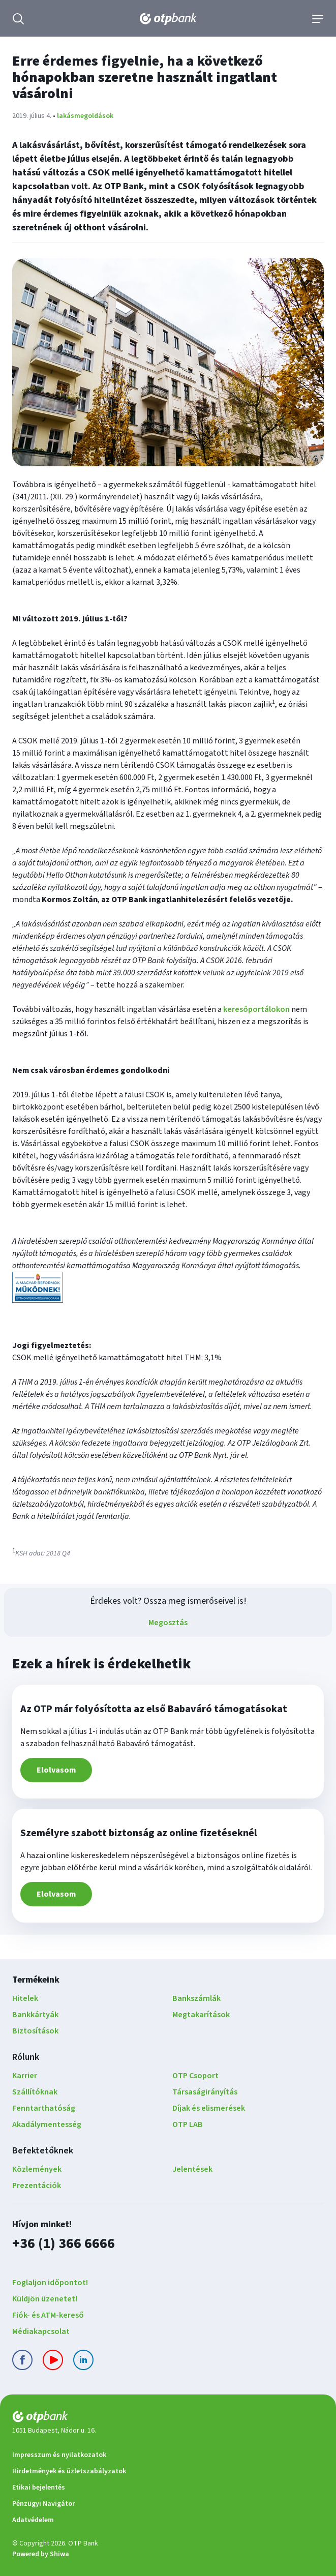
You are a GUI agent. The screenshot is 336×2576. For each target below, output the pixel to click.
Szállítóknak (34, 2092)
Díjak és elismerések (208, 2108)
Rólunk (25, 2057)
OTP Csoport (195, 2075)
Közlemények (37, 2169)
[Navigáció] (318, 19)
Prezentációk (36, 2185)
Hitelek (25, 1998)
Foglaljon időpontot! (50, 2282)
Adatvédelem (33, 2520)
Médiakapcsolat (41, 2331)
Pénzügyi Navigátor (43, 2504)
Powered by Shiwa (40, 2554)
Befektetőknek (42, 2150)
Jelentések (192, 2169)
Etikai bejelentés (38, 2487)
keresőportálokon (256, 1009)
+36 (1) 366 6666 (63, 2243)
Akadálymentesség (46, 2124)
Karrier (24, 2075)
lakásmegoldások (85, 116)
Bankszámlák (196, 1998)
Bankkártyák (35, 2014)
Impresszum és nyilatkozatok (59, 2455)
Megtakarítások (201, 2014)
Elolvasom (56, 1770)
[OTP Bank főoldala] (168, 19)
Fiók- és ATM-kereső (48, 2315)
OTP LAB (187, 2124)
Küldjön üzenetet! (44, 2298)
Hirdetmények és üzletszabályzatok (69, 2471)
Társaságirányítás (204, 2092)
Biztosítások (35, 2030)
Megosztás (168, 1622)
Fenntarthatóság (43, 2108)
